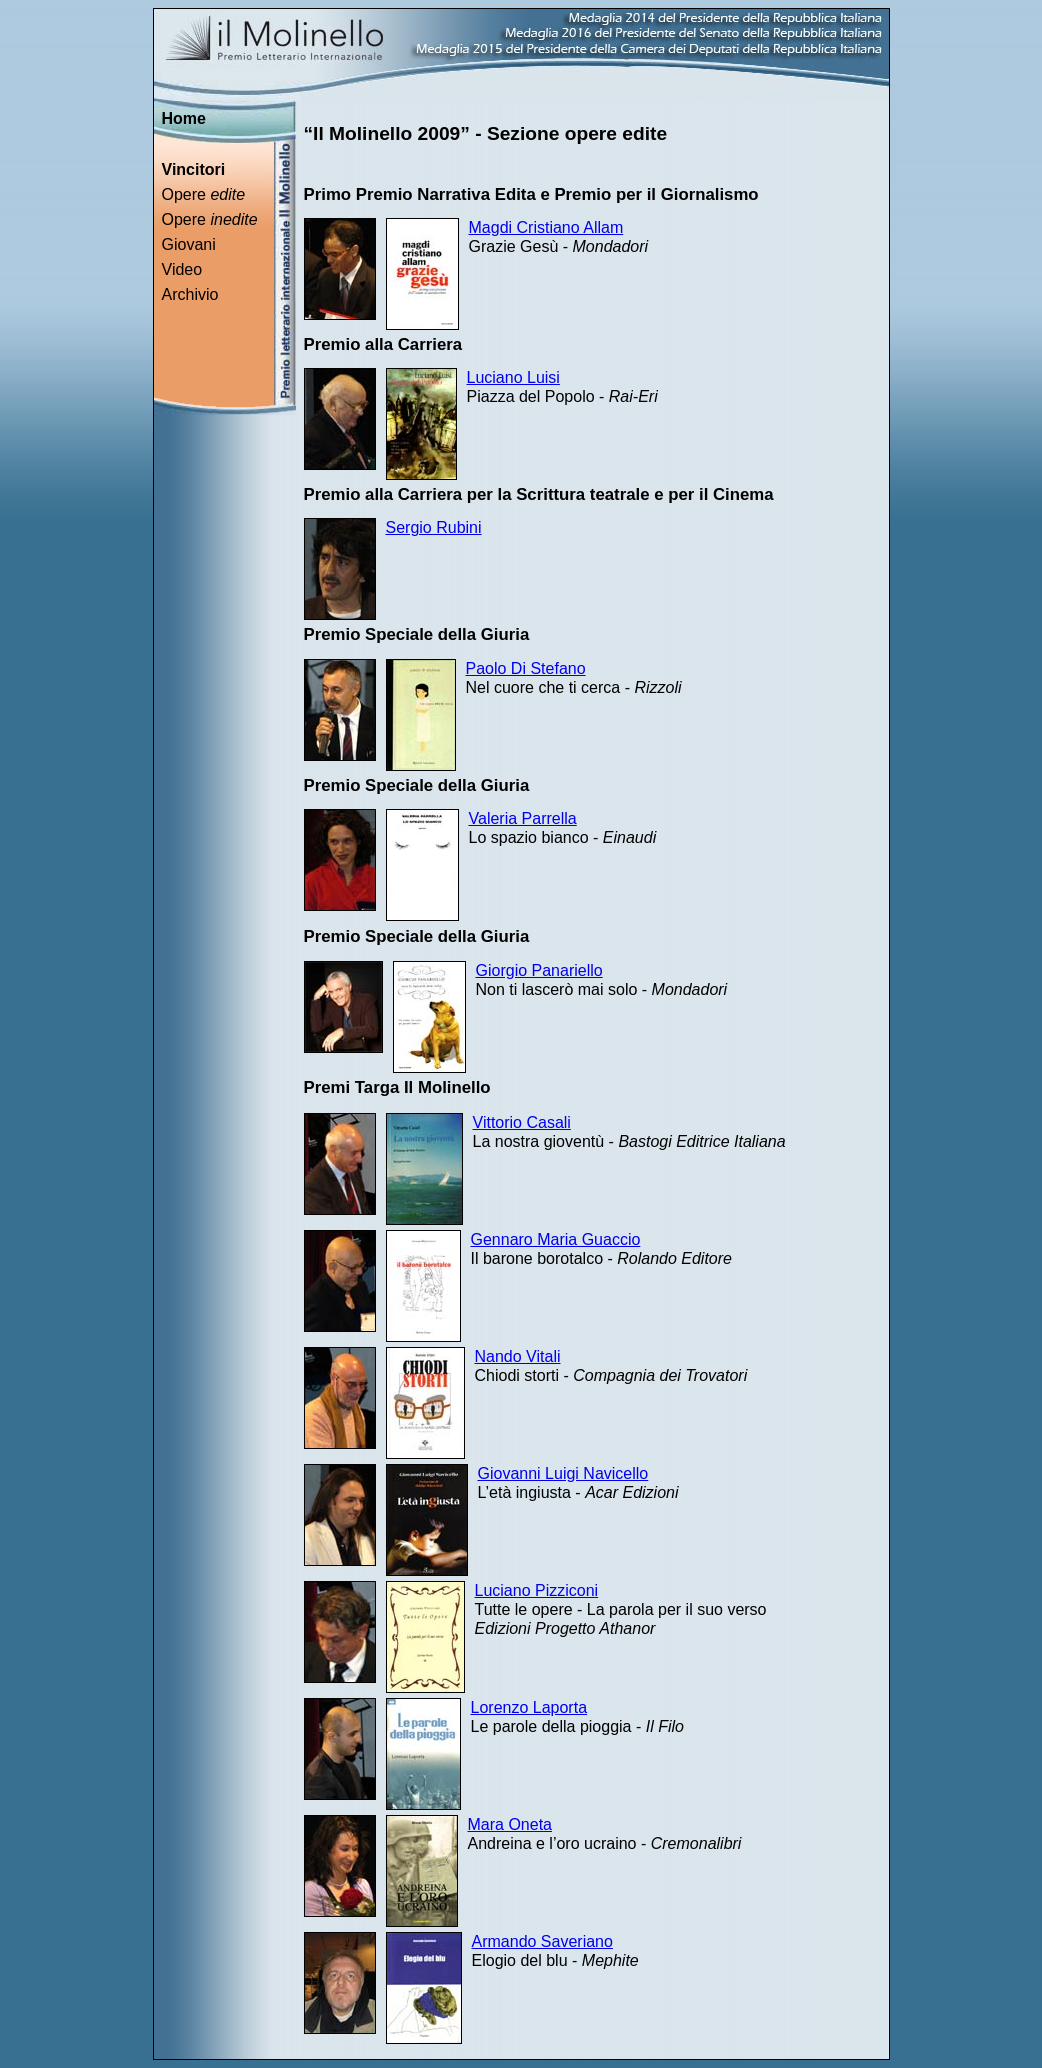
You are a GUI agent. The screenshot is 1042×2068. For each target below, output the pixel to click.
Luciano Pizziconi (537, 1590)
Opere (204, 194)
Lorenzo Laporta (529, 1707)
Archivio (190, 294)
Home (184, 118)
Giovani (189, 244)
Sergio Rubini (434, 527)
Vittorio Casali (522, 1122)
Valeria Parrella (523, 818)
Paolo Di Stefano (526, 668)
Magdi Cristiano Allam (546, 227)
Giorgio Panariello (539, 970)
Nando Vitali (518, 1356)
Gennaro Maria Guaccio (556, 1239)
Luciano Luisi (513, 377)
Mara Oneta (510, 1824)
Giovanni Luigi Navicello (563, 1473)
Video (182, 269)
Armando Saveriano (542, 1941)
